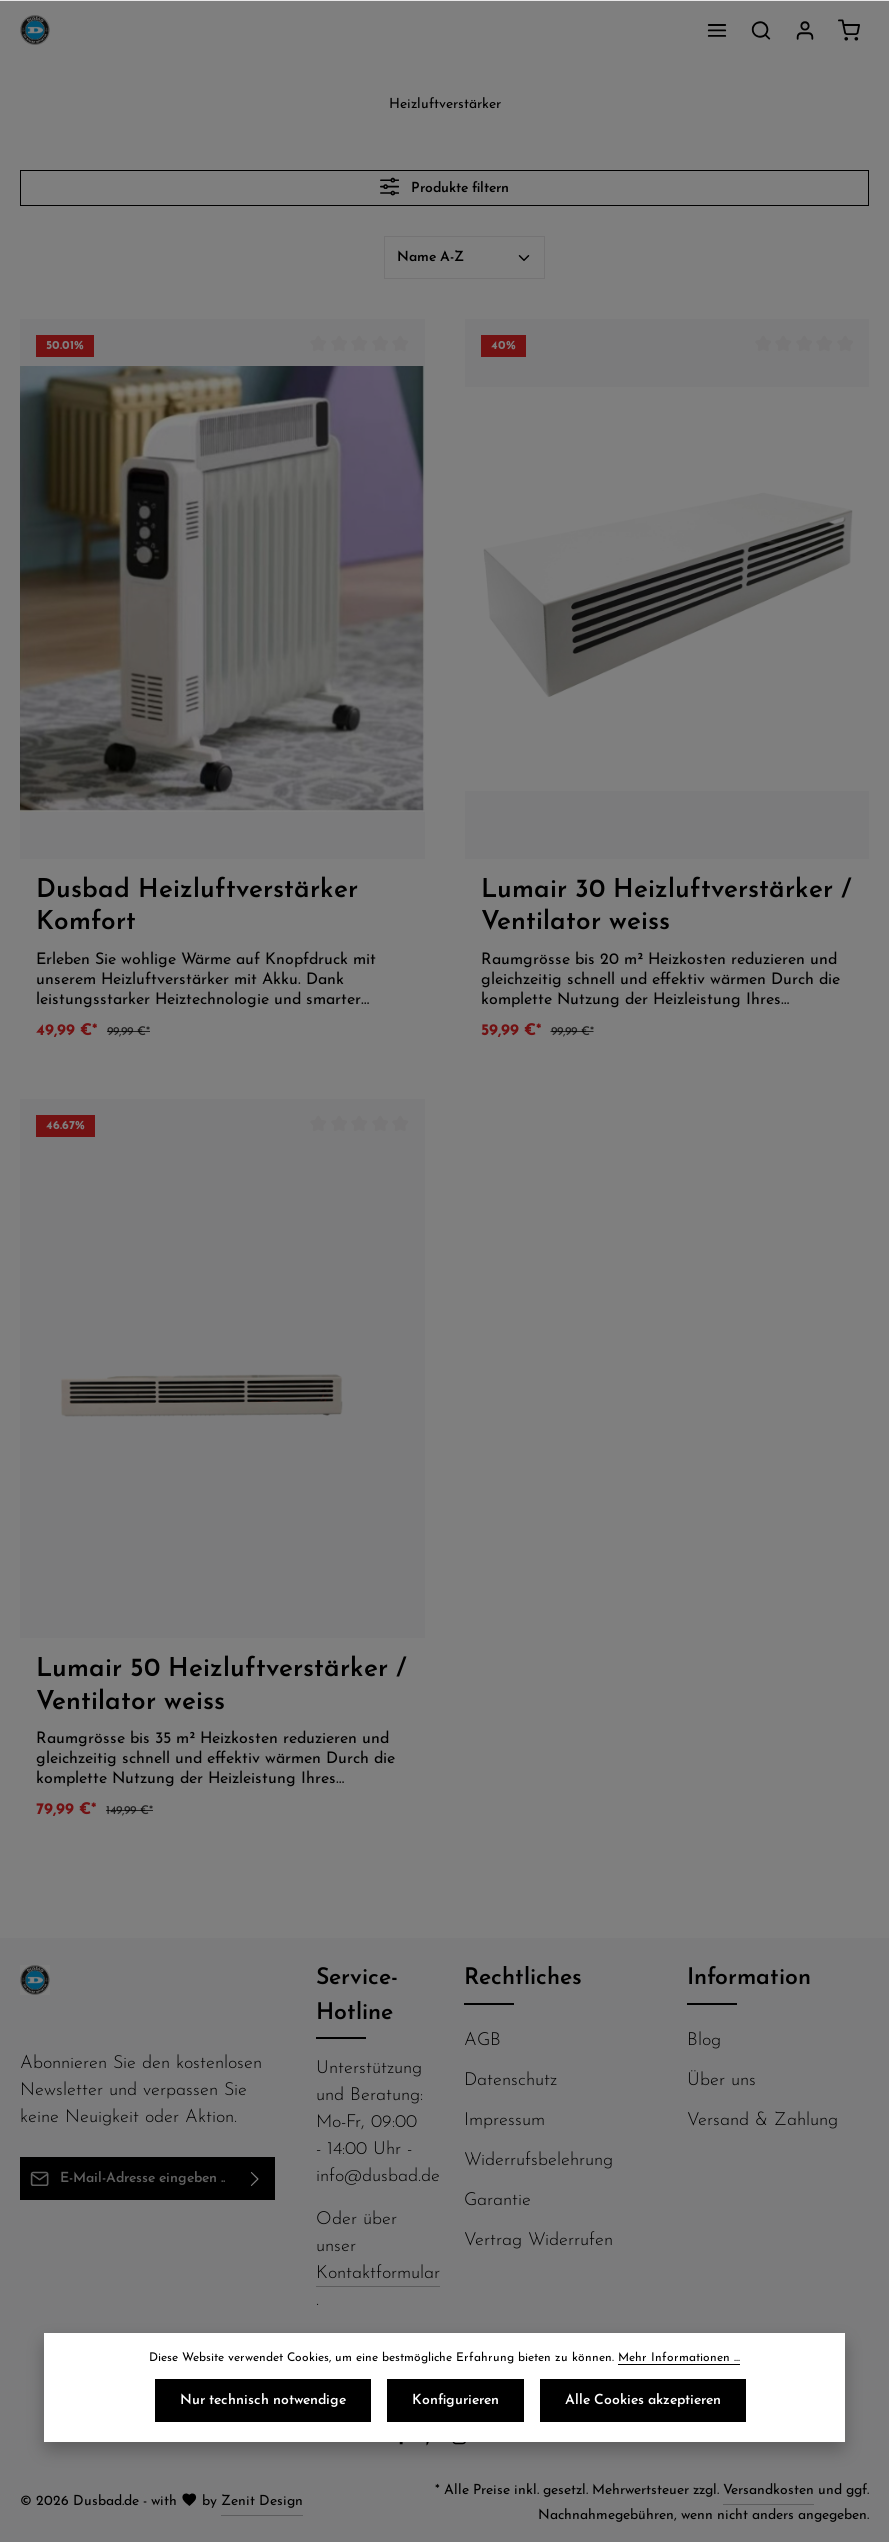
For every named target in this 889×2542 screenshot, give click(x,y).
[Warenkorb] (849, 30)
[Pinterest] (432, 2442)
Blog (704, 2040)
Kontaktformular (378, 2273)
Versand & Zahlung (762, 2120)
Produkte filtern (444, 186)
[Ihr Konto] (805, 30)
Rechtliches (523, 1978)
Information (749, 1978)
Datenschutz (510, 2080)
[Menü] (717, 30)
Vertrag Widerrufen (538, 2240)
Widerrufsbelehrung (538, 2160)
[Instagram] (461, 2442)
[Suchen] (761, 30)
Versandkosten (768, 2490)
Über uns (721, 2080)
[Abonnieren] (255, 2178)
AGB (482, 2040)
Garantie (497, 2200)
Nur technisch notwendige (263, 2400)
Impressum (504, 2120)
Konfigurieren (455, 2400)
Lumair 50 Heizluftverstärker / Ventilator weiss (221, 1686)
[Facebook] (403, 2442)
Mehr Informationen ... (679, 2358)
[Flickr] (487, 2442)
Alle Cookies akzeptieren (643, 2400)
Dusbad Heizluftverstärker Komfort (197, 907)
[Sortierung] (464, 257)
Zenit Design (262, 2501)
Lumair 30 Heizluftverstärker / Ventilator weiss (666, 907)
